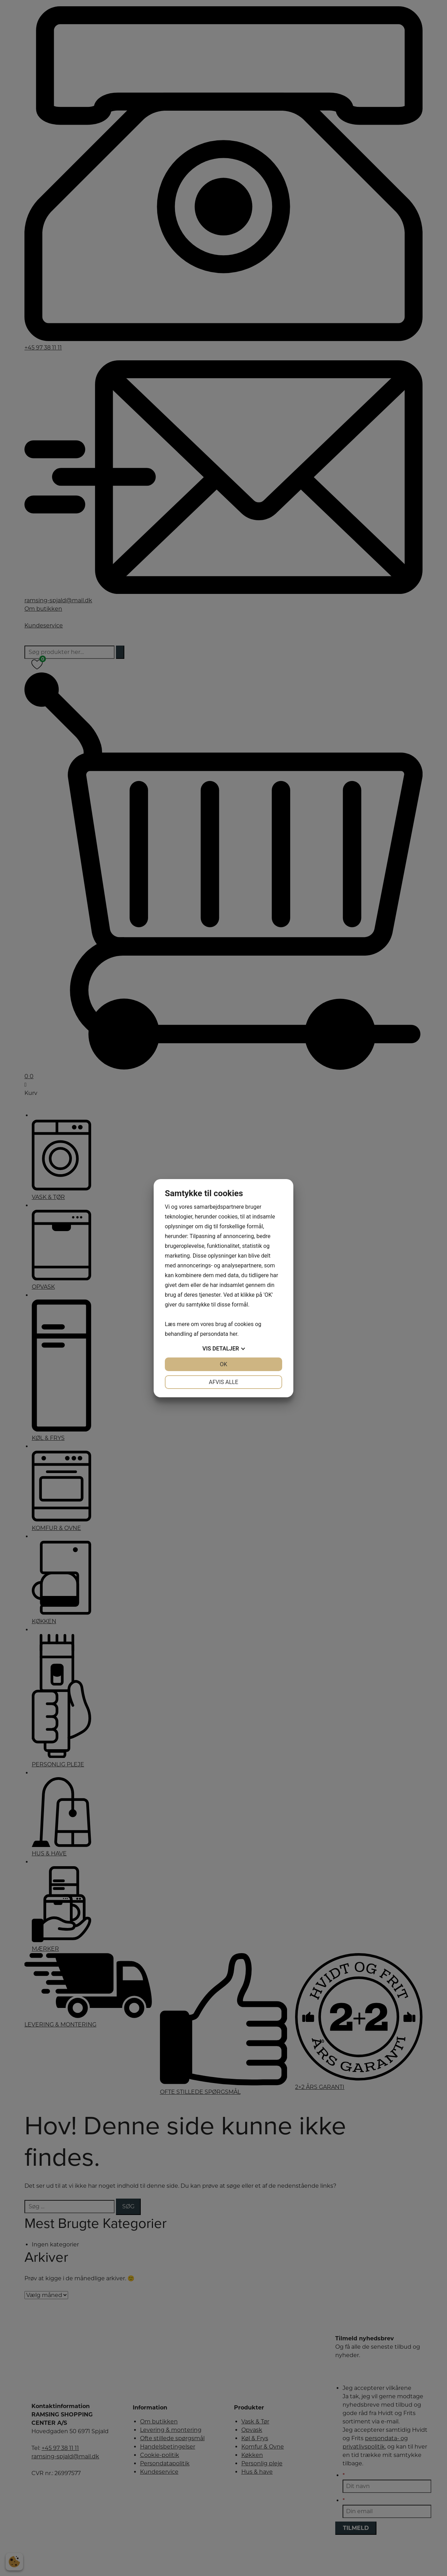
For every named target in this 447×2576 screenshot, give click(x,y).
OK (223, 1364)
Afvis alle (223, 1382)
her (233, 1334)
